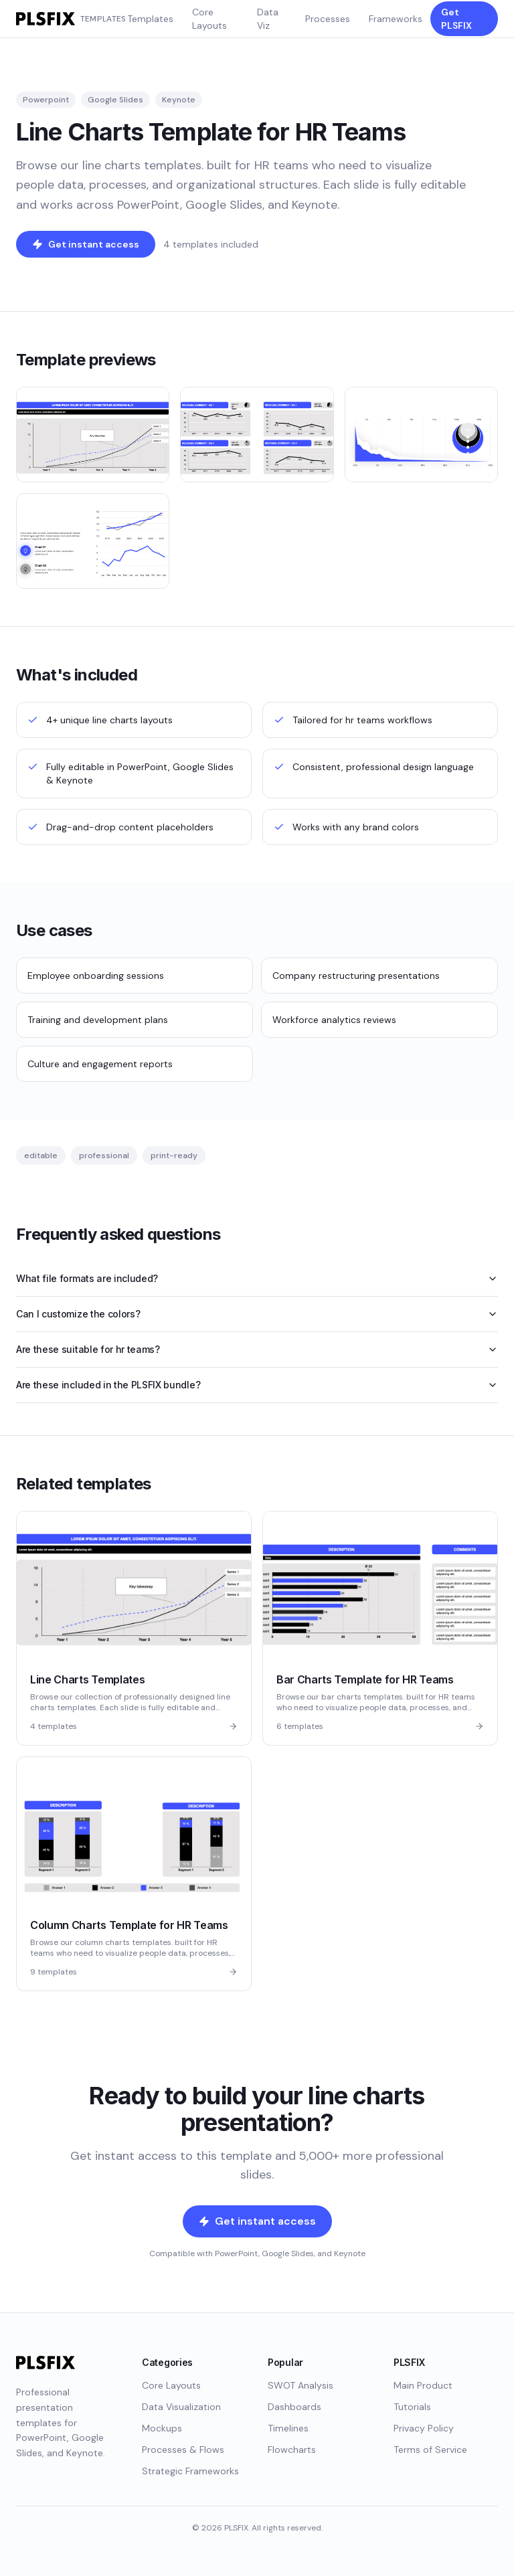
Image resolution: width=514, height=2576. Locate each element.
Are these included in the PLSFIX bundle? (257, 1384)
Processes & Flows (183, 2450)
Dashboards (294, 2407)
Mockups (162, 2428)
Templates (150, 19)
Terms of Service (430, 2450)
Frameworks (395, 19)
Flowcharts (292, 2450)
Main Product (423, 2385)
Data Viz (267, 18)
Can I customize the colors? (257, 1313)
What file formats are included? (257, 1278)
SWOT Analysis (300, 2385)
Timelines (288, 2428)
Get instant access (85, 244)
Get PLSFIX (456, 18)
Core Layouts (209, 18)
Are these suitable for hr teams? (257, 1349)
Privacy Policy (424, 2428)
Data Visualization (181, 2407)
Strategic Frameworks (190, 2471)
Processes (327, 19)
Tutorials (412, 2407)
